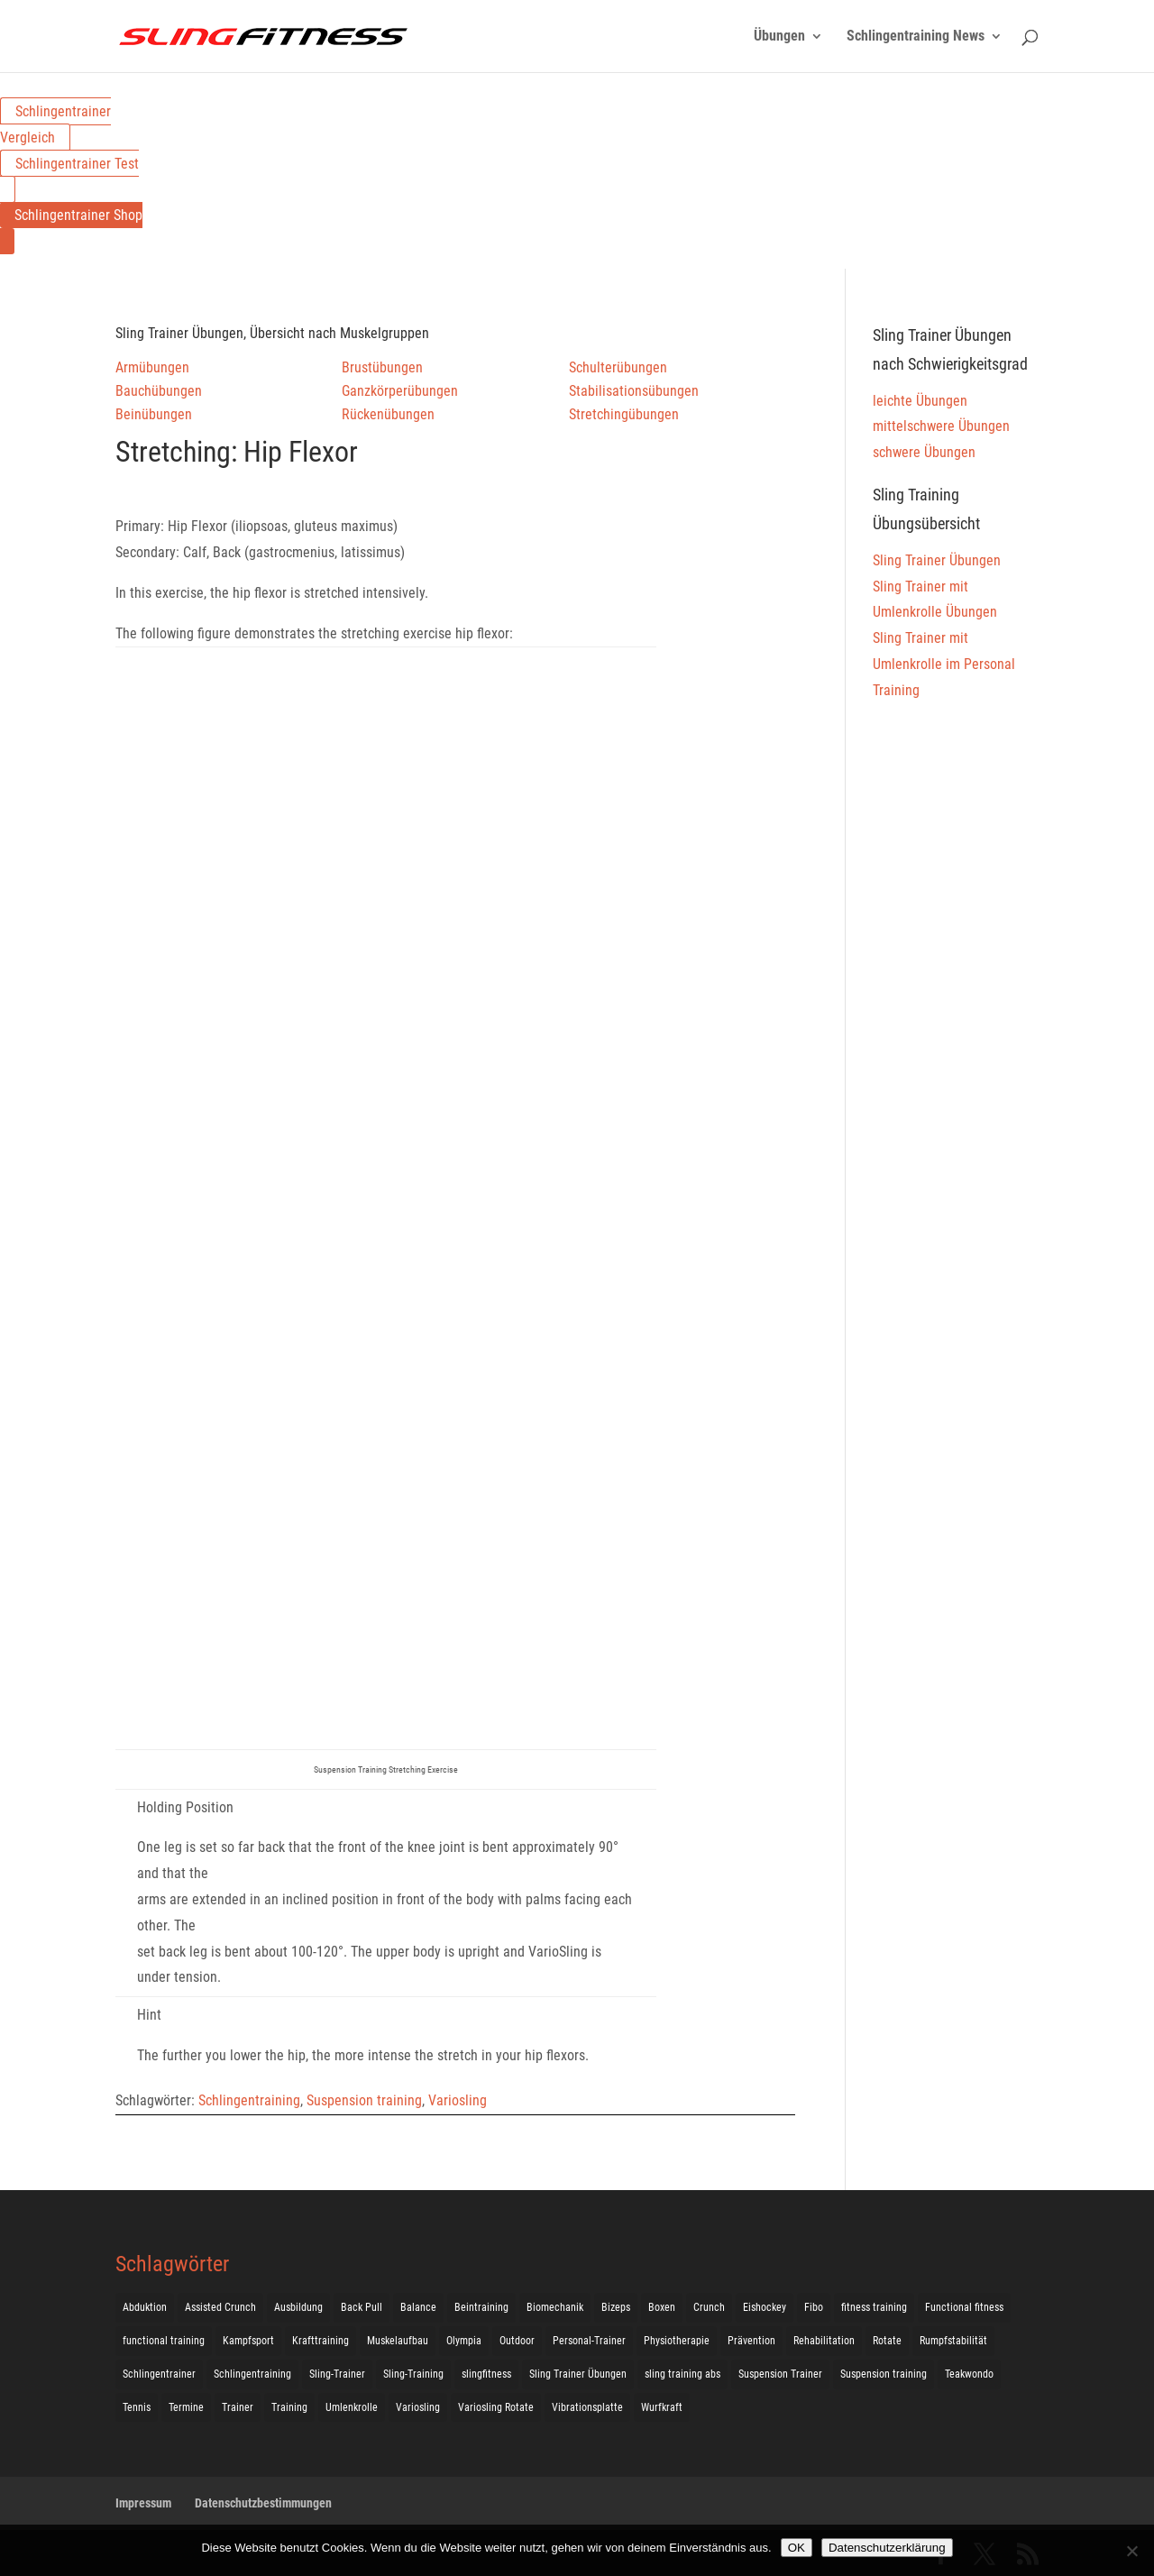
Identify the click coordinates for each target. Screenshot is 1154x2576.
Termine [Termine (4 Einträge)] (186, 2407)
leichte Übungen (920, 400)
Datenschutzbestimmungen (263, 2503)
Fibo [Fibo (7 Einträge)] (813, 2307)
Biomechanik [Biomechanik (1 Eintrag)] (555, 2307)
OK (796, 2547)
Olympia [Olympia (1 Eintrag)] (463, 2340)
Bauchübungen (158, 390)
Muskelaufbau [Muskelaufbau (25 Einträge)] (397, 2340)
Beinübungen (153, 414)
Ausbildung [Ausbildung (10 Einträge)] (298, 2307)
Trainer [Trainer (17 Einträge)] (237, 2407)
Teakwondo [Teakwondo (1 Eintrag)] (969, 2374)
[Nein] (1131, 2551)
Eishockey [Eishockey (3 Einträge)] (764, 2307)
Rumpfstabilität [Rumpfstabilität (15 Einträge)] (953, 2340)
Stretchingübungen (624, 414)
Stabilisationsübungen (634, 390)
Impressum (143, 2503)
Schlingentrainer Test (77, 163)
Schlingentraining (249, 2100)
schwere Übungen (924, 452)
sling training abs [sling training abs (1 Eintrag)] (682, 2374)
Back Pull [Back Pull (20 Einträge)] (361, 2307)
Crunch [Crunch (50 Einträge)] (709, 2307)
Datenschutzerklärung (887, 2547)
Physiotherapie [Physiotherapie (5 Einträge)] (677, 2340)
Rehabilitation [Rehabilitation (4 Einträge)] (824, 2340)
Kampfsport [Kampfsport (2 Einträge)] (248, 2340)
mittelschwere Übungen (941, 426)
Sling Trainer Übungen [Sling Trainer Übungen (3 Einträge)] (578, 2374)
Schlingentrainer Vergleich (55, 124)
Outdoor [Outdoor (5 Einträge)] (517, 2340)
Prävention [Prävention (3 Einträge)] (751, 2340)
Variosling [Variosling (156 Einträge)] (418, 2407)
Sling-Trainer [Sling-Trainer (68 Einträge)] (337, 2374)
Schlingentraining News (916, 37)
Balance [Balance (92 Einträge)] (418, 2307)
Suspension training (364, 2100)
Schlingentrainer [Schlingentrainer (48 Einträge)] (159, 2374)
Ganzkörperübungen (400, 390)
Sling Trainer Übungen (937, 560)
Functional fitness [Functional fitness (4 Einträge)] (964, 2307)
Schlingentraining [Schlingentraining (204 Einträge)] (252, 2374)
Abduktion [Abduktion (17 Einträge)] (145, 2307)
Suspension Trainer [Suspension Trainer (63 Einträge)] (780, 2374)
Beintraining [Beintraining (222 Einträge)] (481, 2307)
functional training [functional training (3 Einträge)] (164, 2340)
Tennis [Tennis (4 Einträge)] (137, 2407)
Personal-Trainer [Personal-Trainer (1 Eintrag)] (589, 2340)
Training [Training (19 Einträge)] (289, 2407)
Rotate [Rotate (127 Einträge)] (887, 2340)
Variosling (457, 2100)
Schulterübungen (618, 367)
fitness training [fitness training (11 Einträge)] (874, 2307)
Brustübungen (382, 367)
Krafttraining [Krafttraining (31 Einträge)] (320, 2340)
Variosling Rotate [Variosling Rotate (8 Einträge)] (496, 2407)
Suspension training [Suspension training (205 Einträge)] (883, 2374)
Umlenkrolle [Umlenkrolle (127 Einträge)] (351, 2407)
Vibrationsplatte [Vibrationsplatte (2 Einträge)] (587, 2407)
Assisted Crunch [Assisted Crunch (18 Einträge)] (220, 2307)
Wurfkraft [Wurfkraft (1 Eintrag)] (661, 2407)
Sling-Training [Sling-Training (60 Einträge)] (413, 2374)
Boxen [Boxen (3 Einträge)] (661, 2307)
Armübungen (152, 367)
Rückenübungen (388, 414)
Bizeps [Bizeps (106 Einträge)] (615, 2307)
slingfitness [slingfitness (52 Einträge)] (486, 2374)
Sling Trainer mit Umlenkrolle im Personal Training (944, 664)
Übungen (779, 37)
